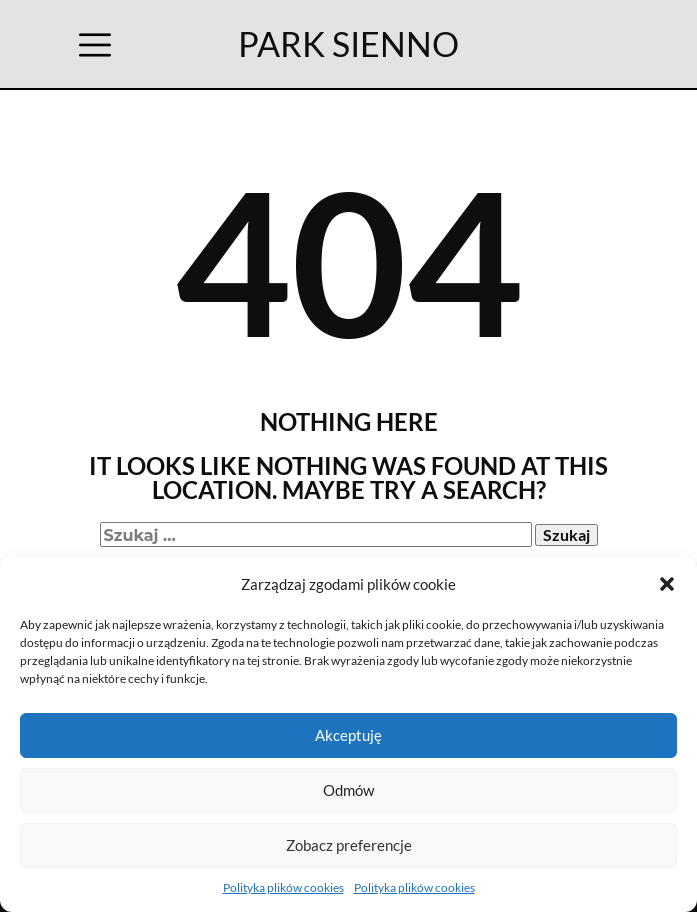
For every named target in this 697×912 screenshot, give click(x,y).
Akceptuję (348, 735)
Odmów (348, 790)
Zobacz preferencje (349, 845)
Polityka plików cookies (283, 887)
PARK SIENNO (348, 43)
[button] (667, 584)
